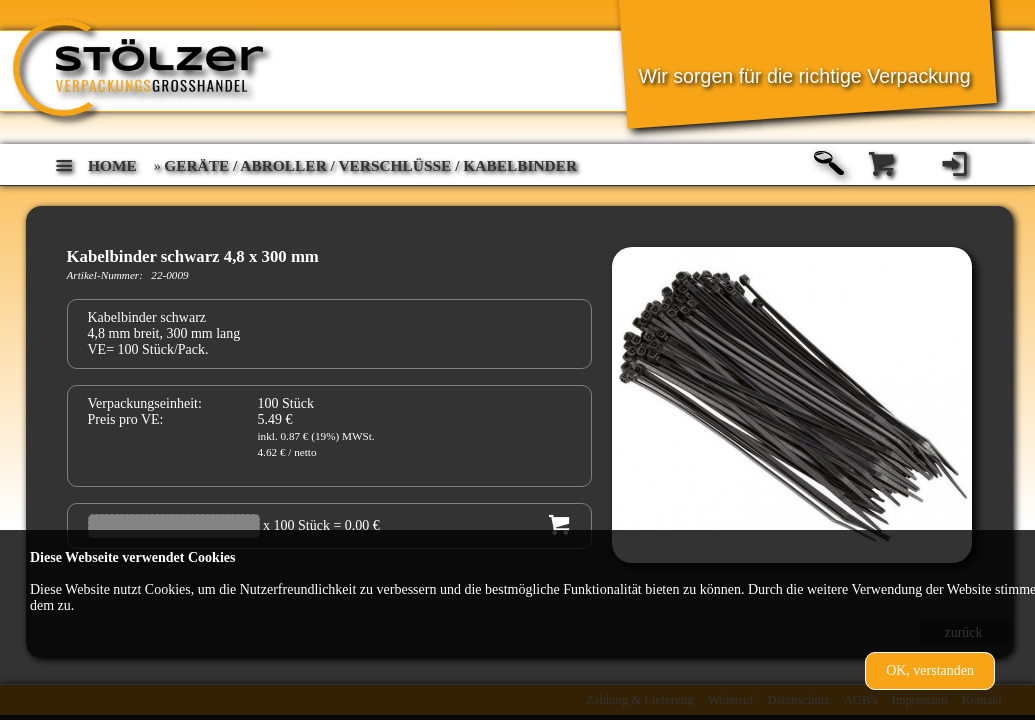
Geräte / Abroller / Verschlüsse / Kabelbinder (370, 165)
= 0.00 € (356, 525)
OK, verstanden (930, 670)
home (112, 165)
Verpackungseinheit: (145, 403)
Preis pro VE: (126, 419)
